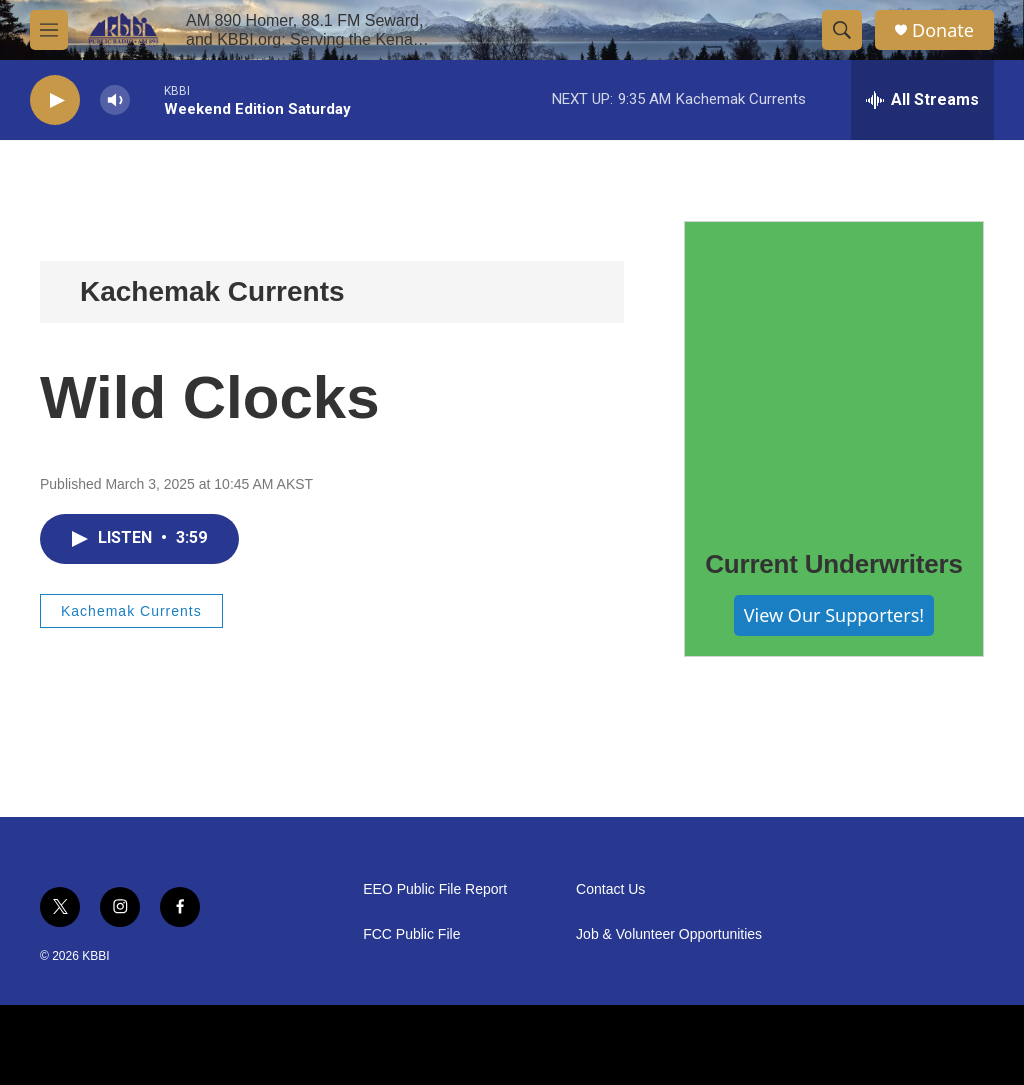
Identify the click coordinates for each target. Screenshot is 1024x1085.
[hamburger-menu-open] (49, 30)
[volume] (115, 100)
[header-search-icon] (842, 30)
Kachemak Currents (212, 291)
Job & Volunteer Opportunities (669, 934)
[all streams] (922, 100)
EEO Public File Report (435, 889)
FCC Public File (411, 934)
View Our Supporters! (834, 615)
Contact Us (610, 889)
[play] (55, 100)
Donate (943, 30)
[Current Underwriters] (834, 371)
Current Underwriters (834, 564)
